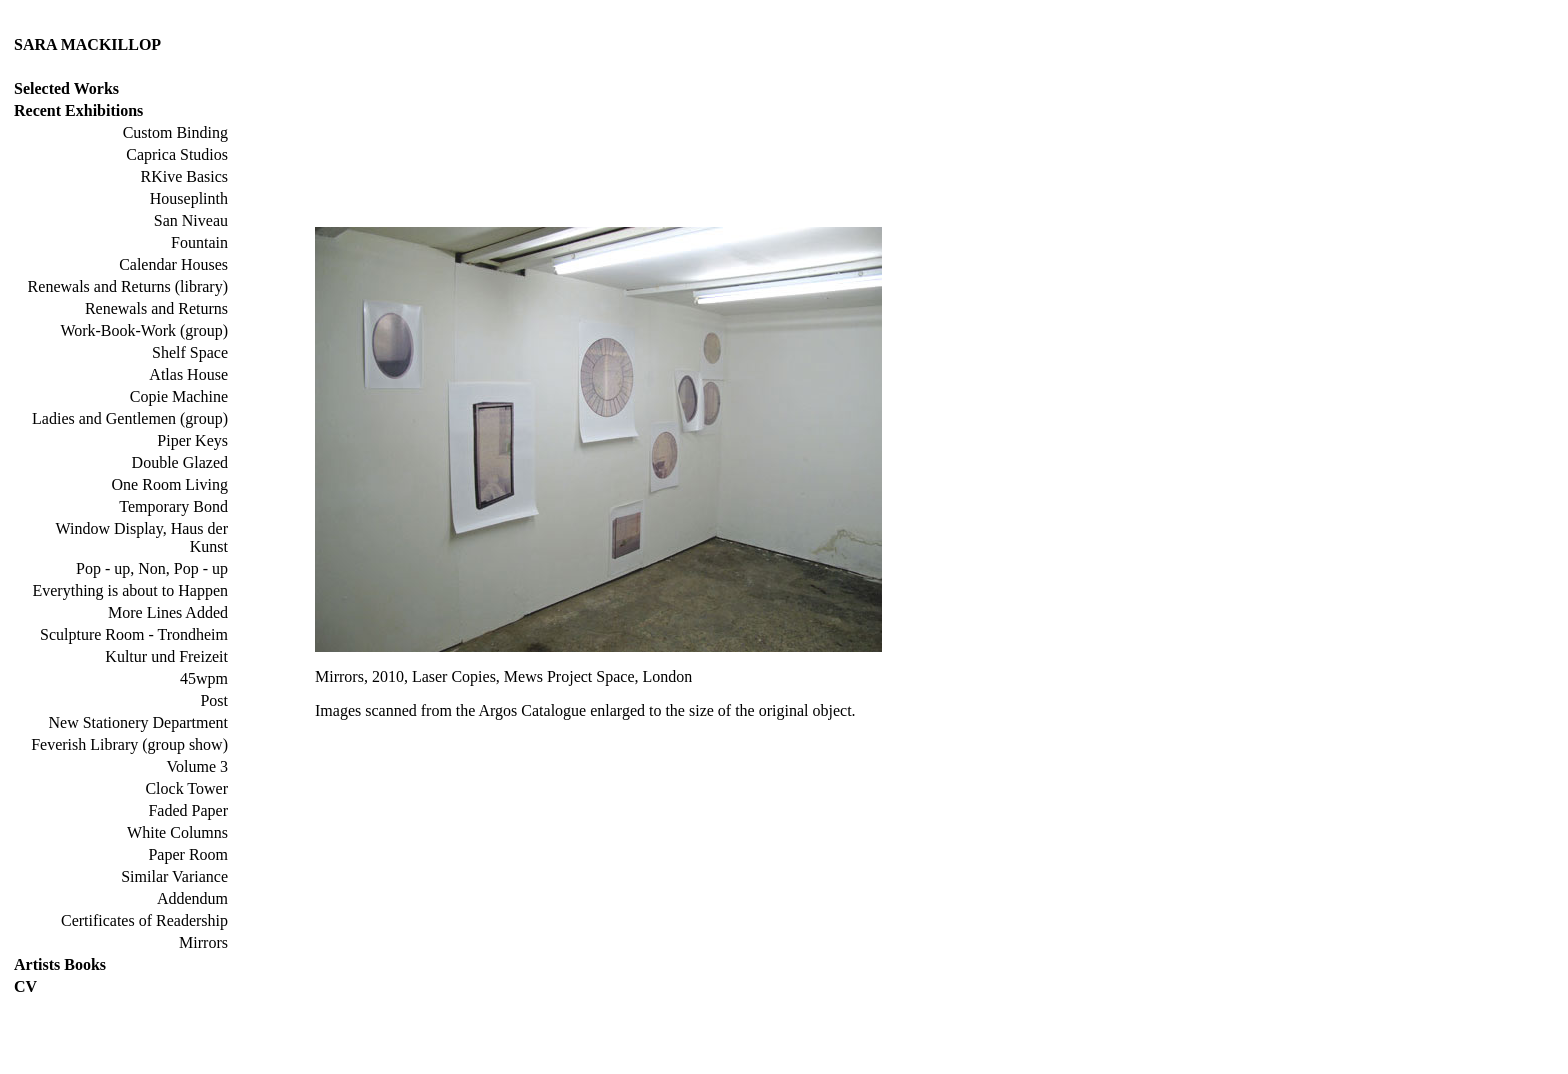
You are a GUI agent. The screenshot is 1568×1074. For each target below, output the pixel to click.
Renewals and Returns (156, 308)
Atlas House (188, 374)
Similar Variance (174, 876)
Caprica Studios (177, 154)
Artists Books (60, 964)
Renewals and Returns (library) (128, 286)
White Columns (177, 832)
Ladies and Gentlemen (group (127, 418)
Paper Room (188, 854)
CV (25, 986)
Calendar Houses (173, 264)
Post (214, 700)
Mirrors (203, 942)
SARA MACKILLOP (87, 44)
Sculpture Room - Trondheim (134, 634)
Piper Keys (192, 440)
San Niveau (191, 220)
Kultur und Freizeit (166, 656)
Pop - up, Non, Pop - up (152, 568)
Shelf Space (190, 352)
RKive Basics (184, 176)
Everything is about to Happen (130, 590)
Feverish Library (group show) (129, 744)
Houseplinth (189, 198)
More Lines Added (168, 612)
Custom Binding (175, 132)
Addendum (192, 898)
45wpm (204, 678)
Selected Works (66, 88)
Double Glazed (180, 462)
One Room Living (170, 484)
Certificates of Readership (144, 920)
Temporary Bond (173, 506)
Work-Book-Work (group (141, 330)
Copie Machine (179, 396)
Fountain (199, 242)
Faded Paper (188, 810)
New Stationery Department (139, 722)
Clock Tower (186, 788)
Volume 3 (197, 766)
